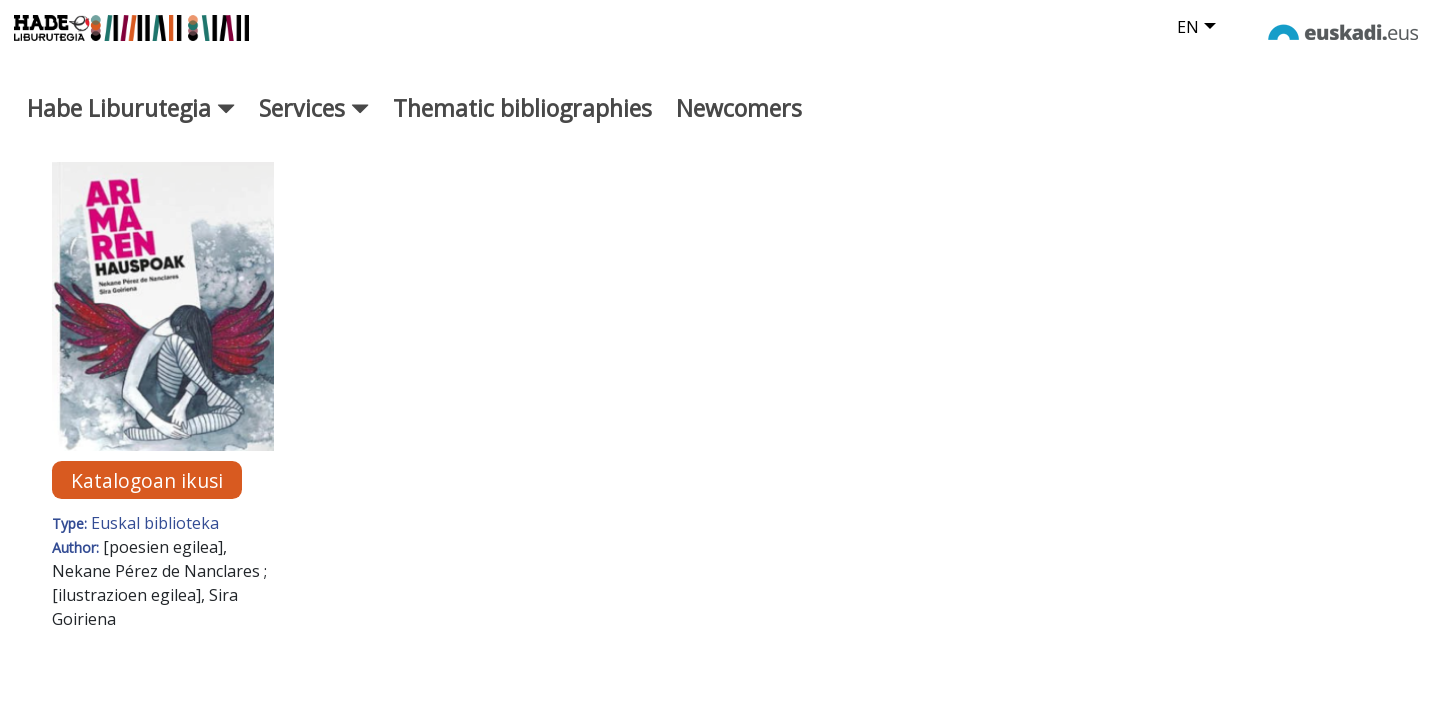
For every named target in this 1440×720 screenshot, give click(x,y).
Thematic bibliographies (522, 126)
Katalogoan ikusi (147, 498)
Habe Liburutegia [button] (131, 126)
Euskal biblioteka (155, 542)
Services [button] (314, 126)
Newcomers (739, 126)
